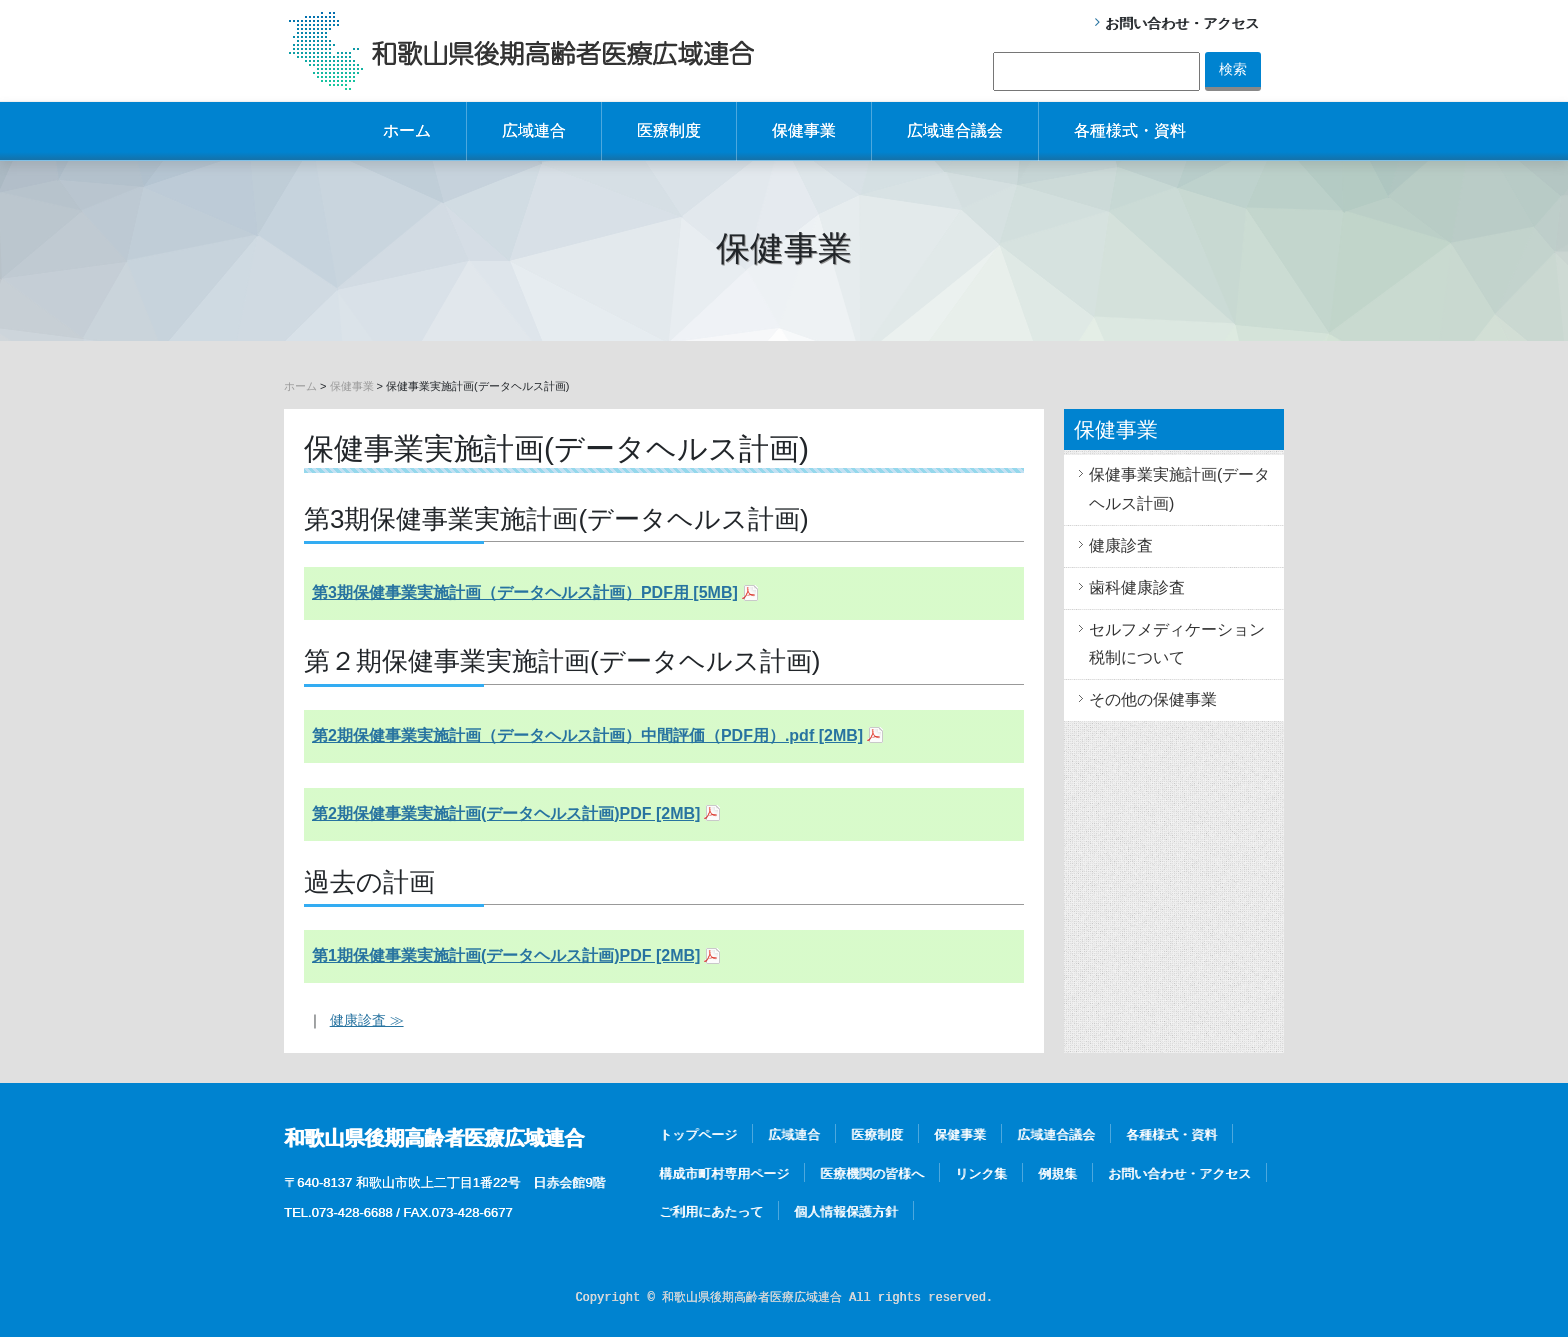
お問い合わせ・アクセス (1182, 23)
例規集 (1057, 1173)
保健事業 (804, 130)
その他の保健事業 (1153, 699)
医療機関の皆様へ (872, 1173)
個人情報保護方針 (846, 1211)
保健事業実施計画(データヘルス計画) (1179, 489)
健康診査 (1121, 545)
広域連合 (534, 130)
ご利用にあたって (711, 1211)
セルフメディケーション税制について (1177, 644)
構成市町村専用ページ (724, 1173)
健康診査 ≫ (367, 1020)
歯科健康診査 (1137, 587)
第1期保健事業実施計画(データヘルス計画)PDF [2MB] (506, 955)
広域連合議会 (955, 130)
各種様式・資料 (1130, 130)
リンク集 (981, 1173)
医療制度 (669, 130)
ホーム (407, 130)
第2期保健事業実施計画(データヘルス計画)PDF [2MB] (506, 813)
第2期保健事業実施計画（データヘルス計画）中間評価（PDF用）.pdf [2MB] (587, 735)
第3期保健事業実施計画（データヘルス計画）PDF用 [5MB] (525, 592)
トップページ (698, 1134)
